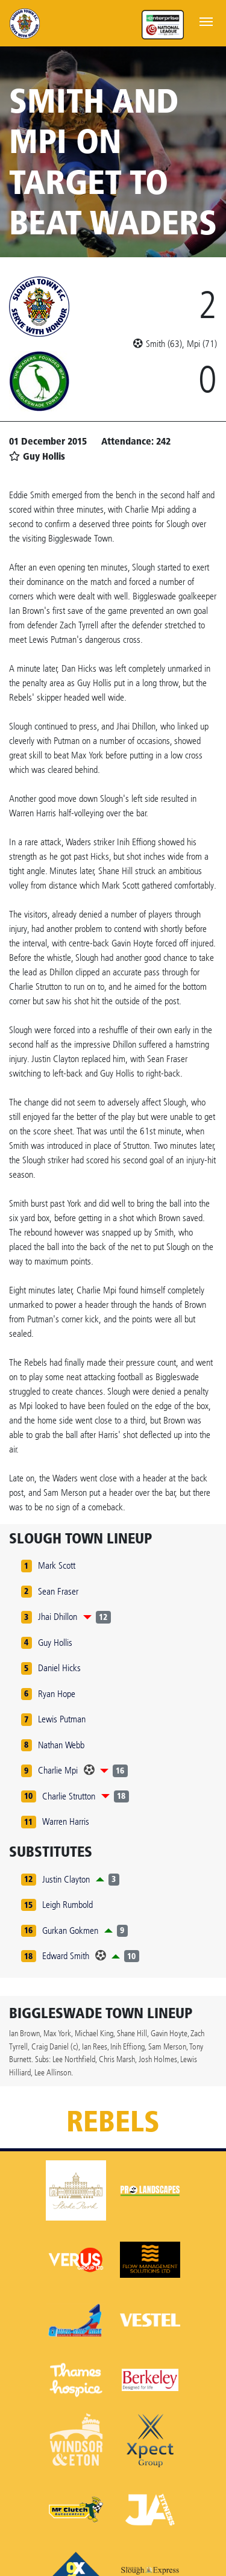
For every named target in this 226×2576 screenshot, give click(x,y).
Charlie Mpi (58, 1770)
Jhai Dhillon (57, 1616)
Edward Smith (65, 1956)
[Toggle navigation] (206, 20)
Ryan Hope (56, 1693)
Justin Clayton (66, 1879)
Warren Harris (65, 1821)
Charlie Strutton (68, 1796)
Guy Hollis (55, 1642)
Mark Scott (56, 1565)
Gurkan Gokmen (70, 1930)
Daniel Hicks (59, 1668)
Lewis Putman (62, 1719)
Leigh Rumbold (67, 1904)
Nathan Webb (61, 1745)
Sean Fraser (58, 1591)
